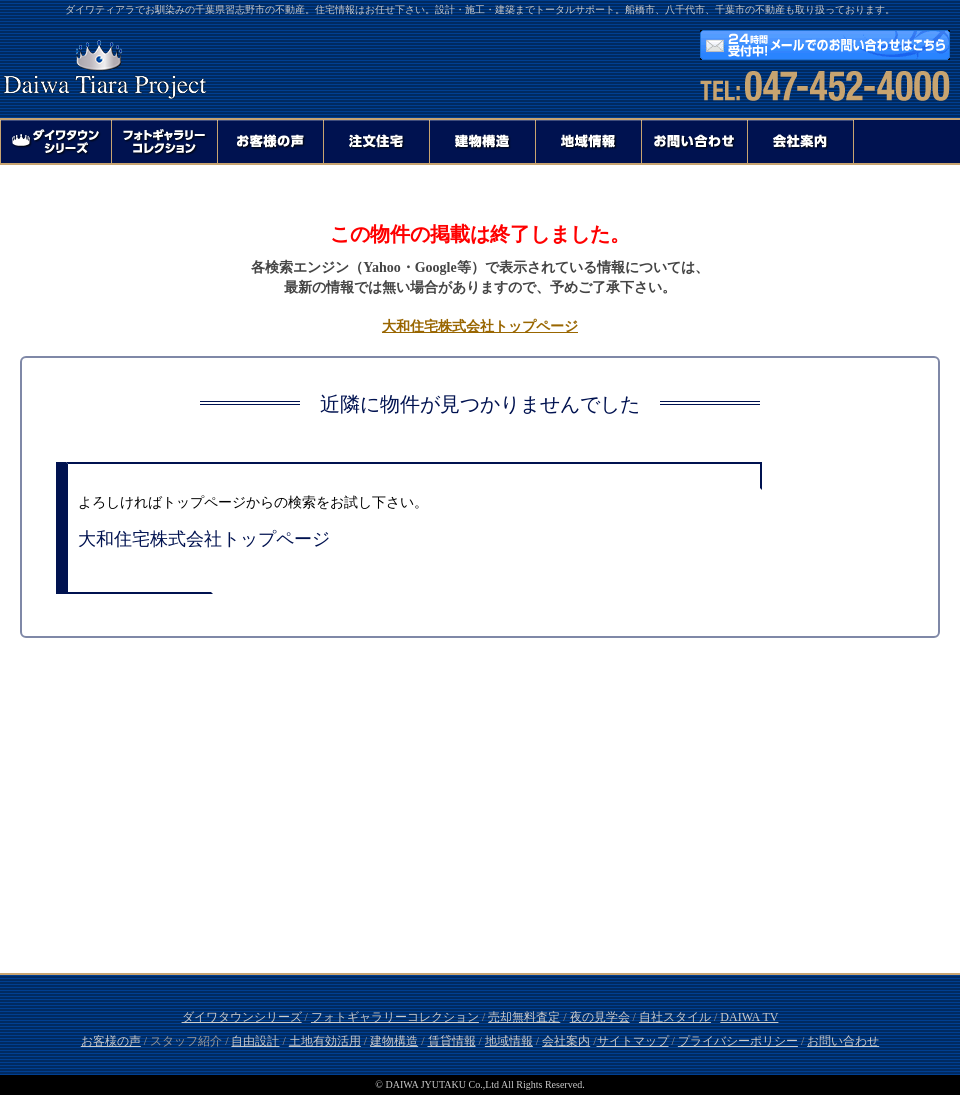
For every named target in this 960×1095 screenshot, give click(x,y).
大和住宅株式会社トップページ (480, 326)
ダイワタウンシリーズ (242, 1017)
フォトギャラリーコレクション (395, 1017)
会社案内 (566, 1041)
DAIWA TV (749, 1017)
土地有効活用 (325, 1041)
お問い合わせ (843, 1041)
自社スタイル (675, 1017)
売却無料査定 (524, 1017)
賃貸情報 (452, 1041)
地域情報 (509, 1041)
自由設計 (255, 1041)
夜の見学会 (600, 1017)
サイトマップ (633, 1041)
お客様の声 (111, 1041)
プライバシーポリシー (738, 1041)
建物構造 (394, 1041)
